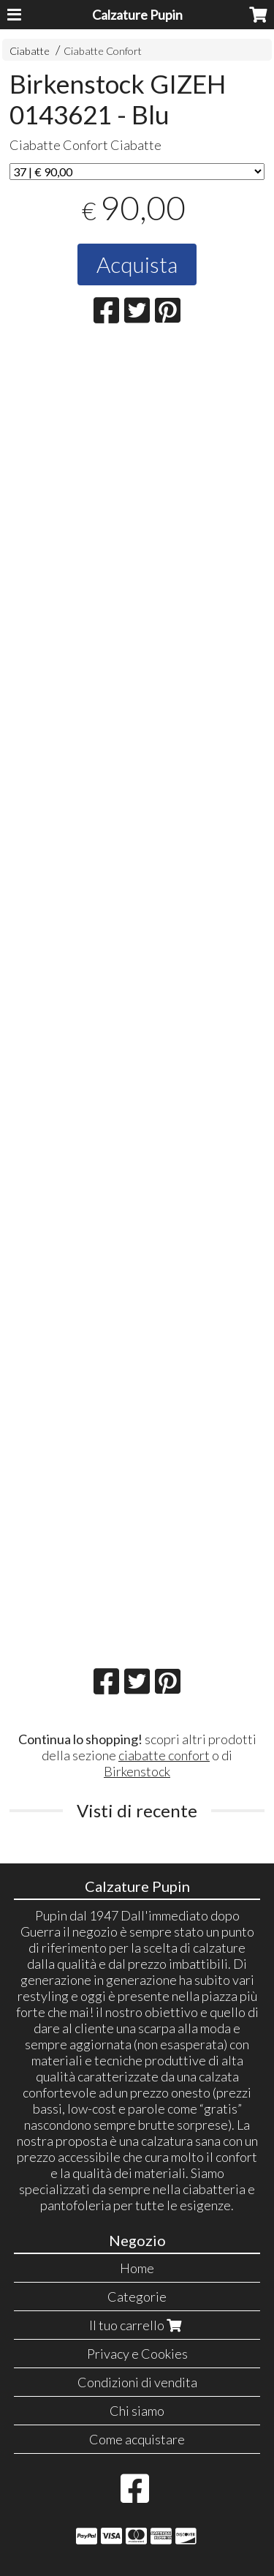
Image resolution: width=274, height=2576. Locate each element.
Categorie (137, 2296)
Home (137, 2268)
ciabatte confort (164, 1755)
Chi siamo (137, 2411)
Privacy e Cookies (137, 2354)
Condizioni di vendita (137, 2382)
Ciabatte (29, 51)
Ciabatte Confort (103, 51)
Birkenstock (137, 1771)
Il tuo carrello (137, 2325)
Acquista (137, 264)
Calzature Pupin (137, 15)
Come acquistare (137, 2439)
